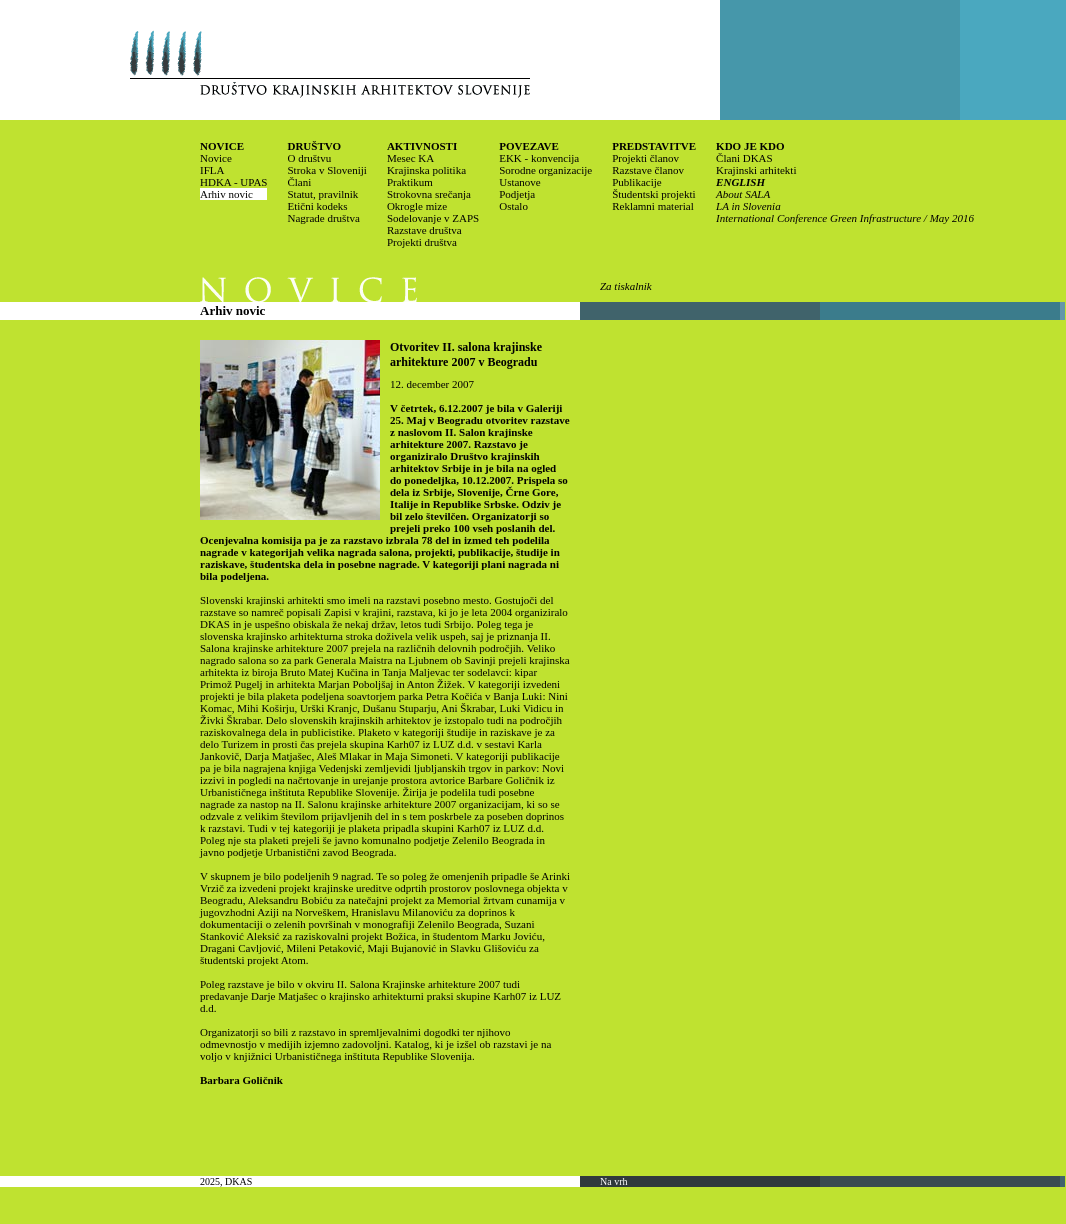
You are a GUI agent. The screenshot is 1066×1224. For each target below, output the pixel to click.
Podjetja (517, 194)
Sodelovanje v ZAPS (433, 218)
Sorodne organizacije (545, 170)
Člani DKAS (744, 158)
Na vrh (614, 1181)
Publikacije (637, 182)
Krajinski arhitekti (756, 170)
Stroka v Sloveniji (326, 170)
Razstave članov (648, 170)
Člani (299, 182)
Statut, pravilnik (322, 194)
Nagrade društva (323, 218)
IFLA (212, 170)
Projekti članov (645, 158)
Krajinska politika (426, 170)
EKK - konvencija (539, 158)
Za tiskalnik (626, 286)
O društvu (309, 158)
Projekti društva (422, 242)
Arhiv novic (226, 194)
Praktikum (410, 182)
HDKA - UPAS (233, 182)
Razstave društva (424, 230)
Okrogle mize (417, 206)
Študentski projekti (653, 194)
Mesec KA (410, 158)
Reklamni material (653, 206)
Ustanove (520, 182)
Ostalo (513, 206)
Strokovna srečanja (429, 194)
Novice (216, 158)
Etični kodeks (317, 206)
